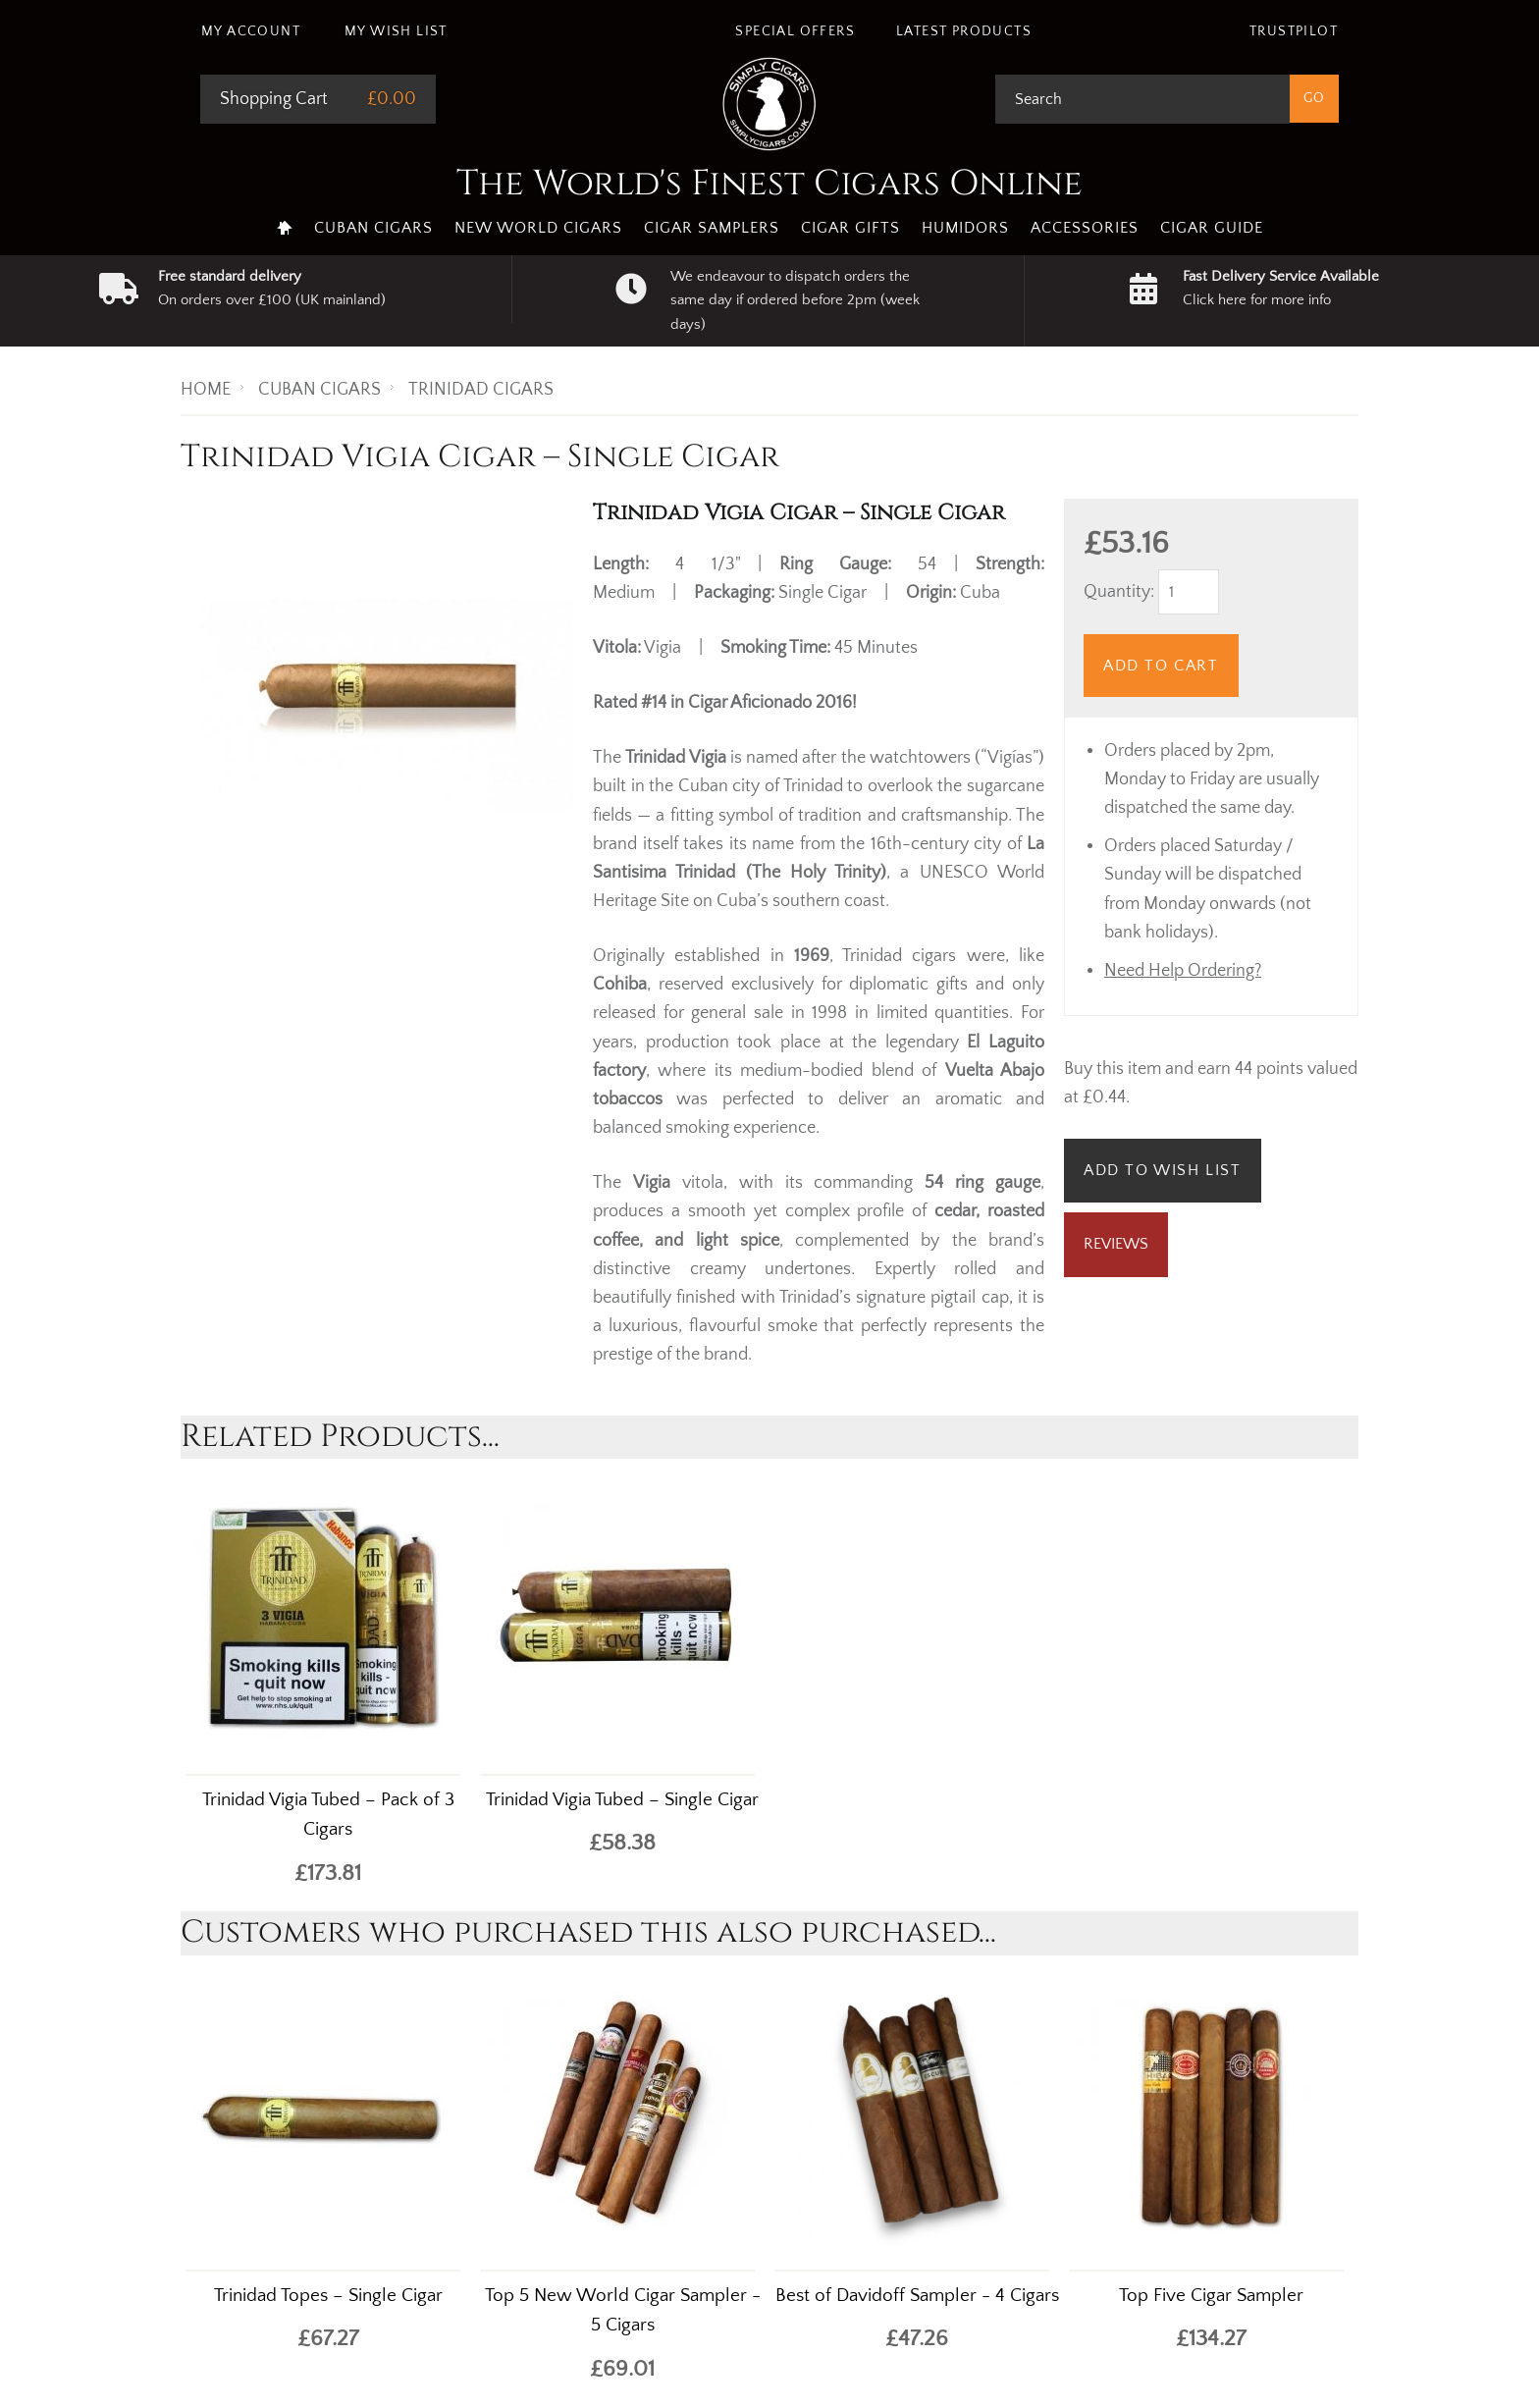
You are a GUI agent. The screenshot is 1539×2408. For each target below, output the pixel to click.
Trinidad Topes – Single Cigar (328, 2295)
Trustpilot (1293, 31)
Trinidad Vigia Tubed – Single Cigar (622, 1800)
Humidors (965, 228)
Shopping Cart (274, 99)
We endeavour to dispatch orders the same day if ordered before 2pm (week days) (795, 300)
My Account (250, 31)
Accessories (1085, 228)
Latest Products (964, 31)
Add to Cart (1161, 665)
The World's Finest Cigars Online (769, 183)
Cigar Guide (1211, 228)
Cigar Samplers (711, 228)
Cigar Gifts (850, 228)
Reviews (1116, 1244)
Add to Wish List (1163, 1170)
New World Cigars (538, 228)
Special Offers (795, 31)
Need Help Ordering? (1182, 971)
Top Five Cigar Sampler (1211, 2295)
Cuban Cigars (373, 228)
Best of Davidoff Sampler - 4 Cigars (917, 2295)
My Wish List (396, 31)
